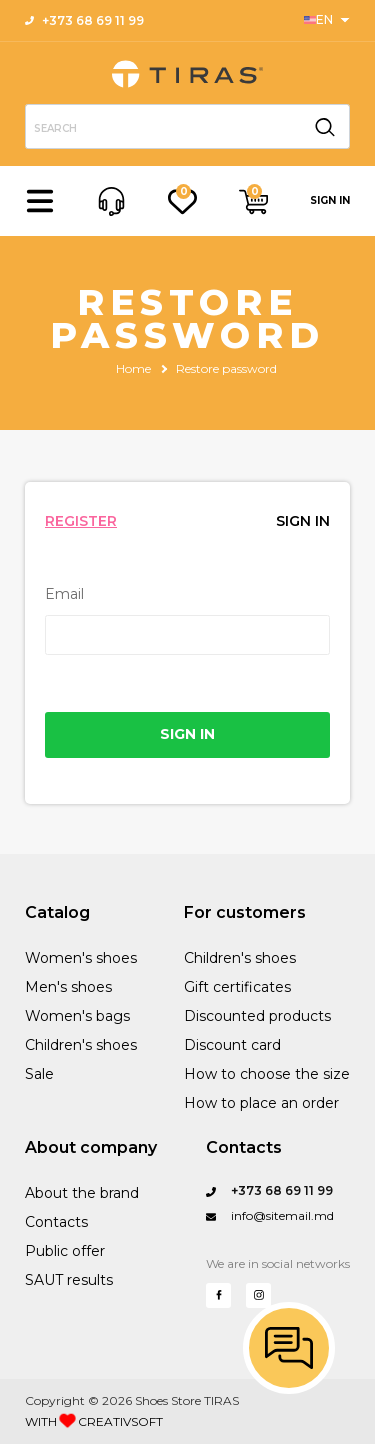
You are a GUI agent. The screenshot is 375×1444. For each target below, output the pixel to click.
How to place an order (261, 1103)
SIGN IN (330, 200)
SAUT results (69, 1280)
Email (64, 594)
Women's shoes (81, 958)
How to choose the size (267, 1074)
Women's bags (77, 1016)
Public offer (65, 1251)
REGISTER (81, 521)
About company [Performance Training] (91, 1148)
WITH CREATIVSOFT (94, 1421)
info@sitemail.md (270, 1215)
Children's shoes (81, 1045)
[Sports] (327, 20)
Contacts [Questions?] (244, 1148)
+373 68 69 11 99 (84, 20)
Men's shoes (68, 987)
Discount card (232, 1045)
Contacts (56, 1222)
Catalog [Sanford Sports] (57, 913)
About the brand (82, 1193)
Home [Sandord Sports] (133, 368)
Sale (39, 1074)
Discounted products (257, 1016)
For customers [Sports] (245, 913)
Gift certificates (237, 987)
